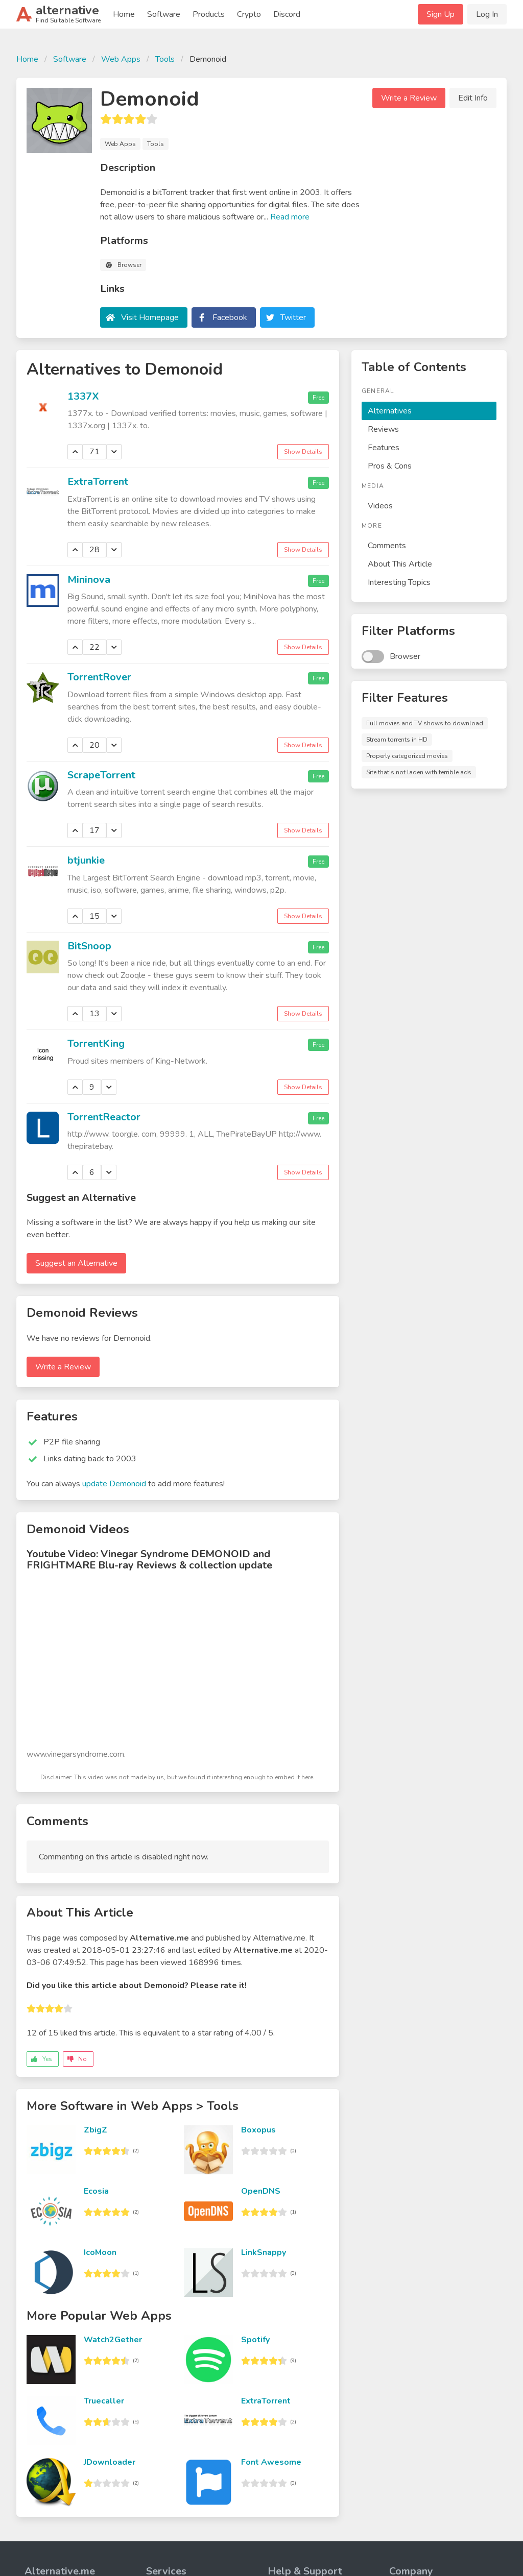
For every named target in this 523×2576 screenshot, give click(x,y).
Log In (487, 14)
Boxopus (258, 2130)
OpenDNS (260, 2191)
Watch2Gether (113, 2339)
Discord (286, 14)
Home (124, 14)
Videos (380, 505)
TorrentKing (96, 1043)
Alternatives (390, 410)
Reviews (383, 429)
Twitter (293, 317)
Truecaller (104, 2401)
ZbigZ (95, 2130)
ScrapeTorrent (101, 775)
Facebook (229, 317)
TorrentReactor (103, 1117)
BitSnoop (89, 946)
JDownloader (109, 2462)
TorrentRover (99, 677)
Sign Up (440, 14)
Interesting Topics (399, 582)
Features (383, 447)
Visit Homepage (150, 317)
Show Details (303, 452)
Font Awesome (271, 2462)
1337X (83, 396)
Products (209, 14)
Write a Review (409, 98)
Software (163, 14)
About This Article (400, 564)
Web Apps (120, 59)
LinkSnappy (263, 2252)
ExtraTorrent (97, 481)
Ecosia (96, 2191)
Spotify (255, 2339)
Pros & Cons (390, 466)
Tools (165, 59)
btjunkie (86, 860)
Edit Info (473, 98)
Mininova (88, 579)
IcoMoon (100, 2252)
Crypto (249, 14)
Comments (387, 545)
